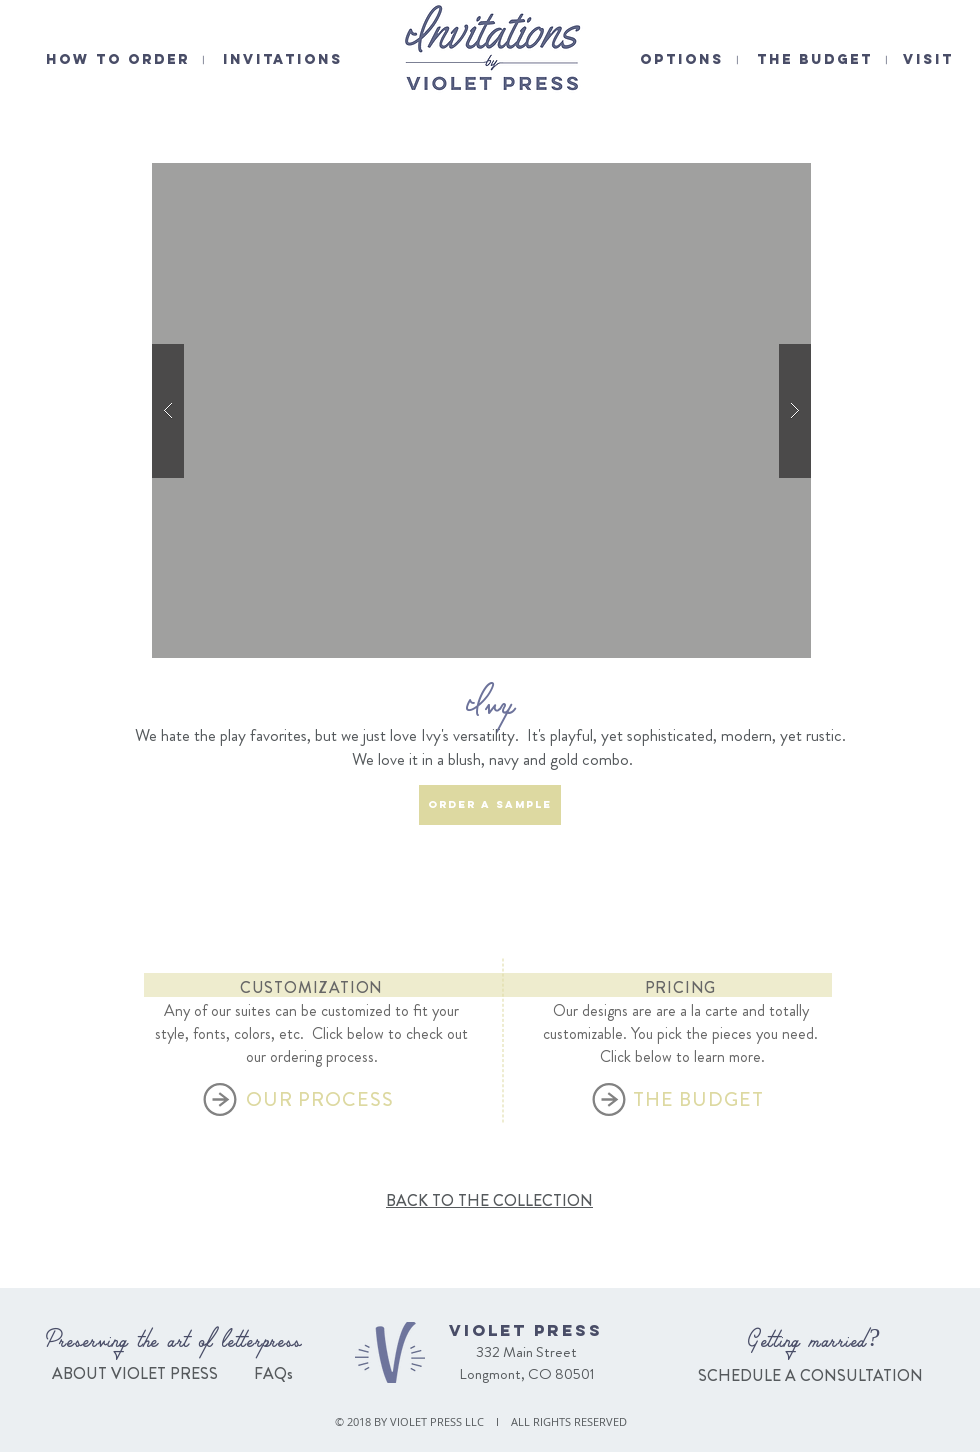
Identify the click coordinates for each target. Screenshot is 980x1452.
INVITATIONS (283, 59)
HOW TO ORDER (118, 59)
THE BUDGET (815, 59)
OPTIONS (682, 59)
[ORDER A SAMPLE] (490, 805)
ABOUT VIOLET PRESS (135, 1373)
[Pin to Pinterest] (790, 153)
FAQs (271, 1373)
